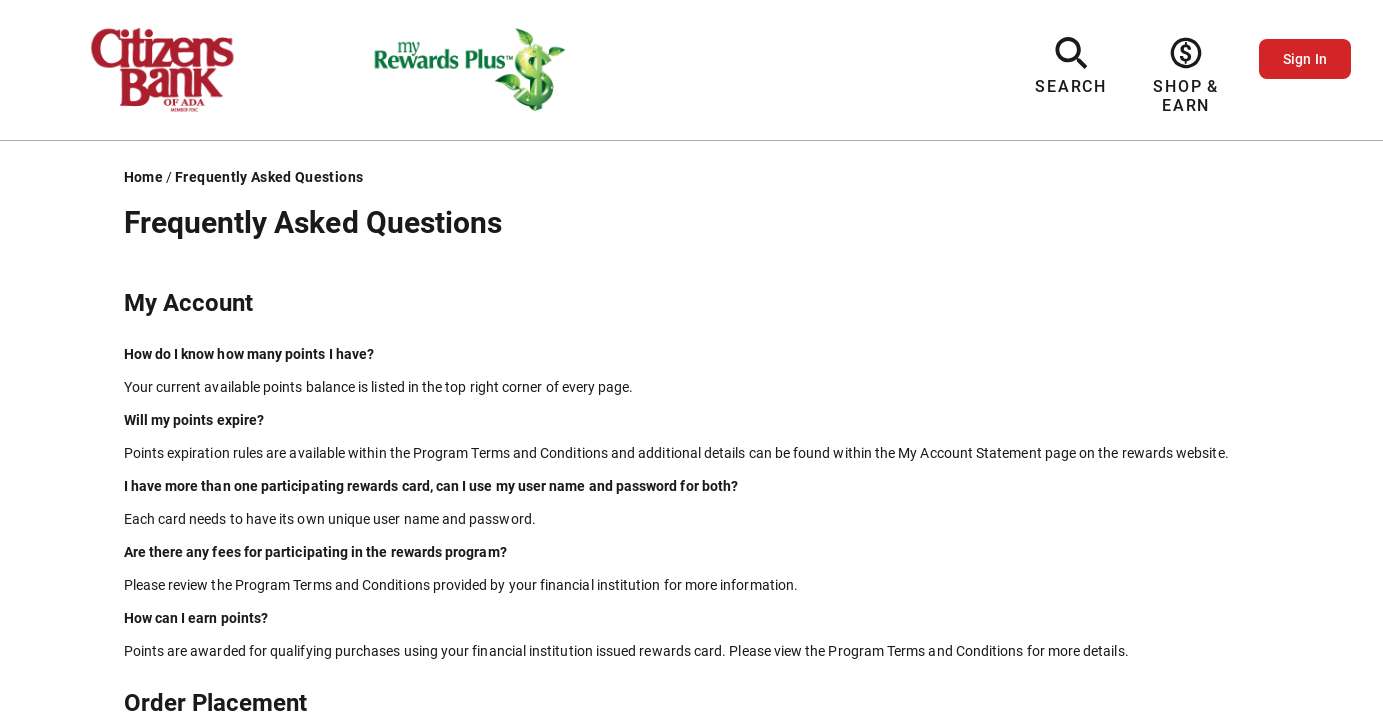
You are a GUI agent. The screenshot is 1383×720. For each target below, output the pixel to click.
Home (143, 177)
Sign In (1305, 59)
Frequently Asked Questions (269, 177)
